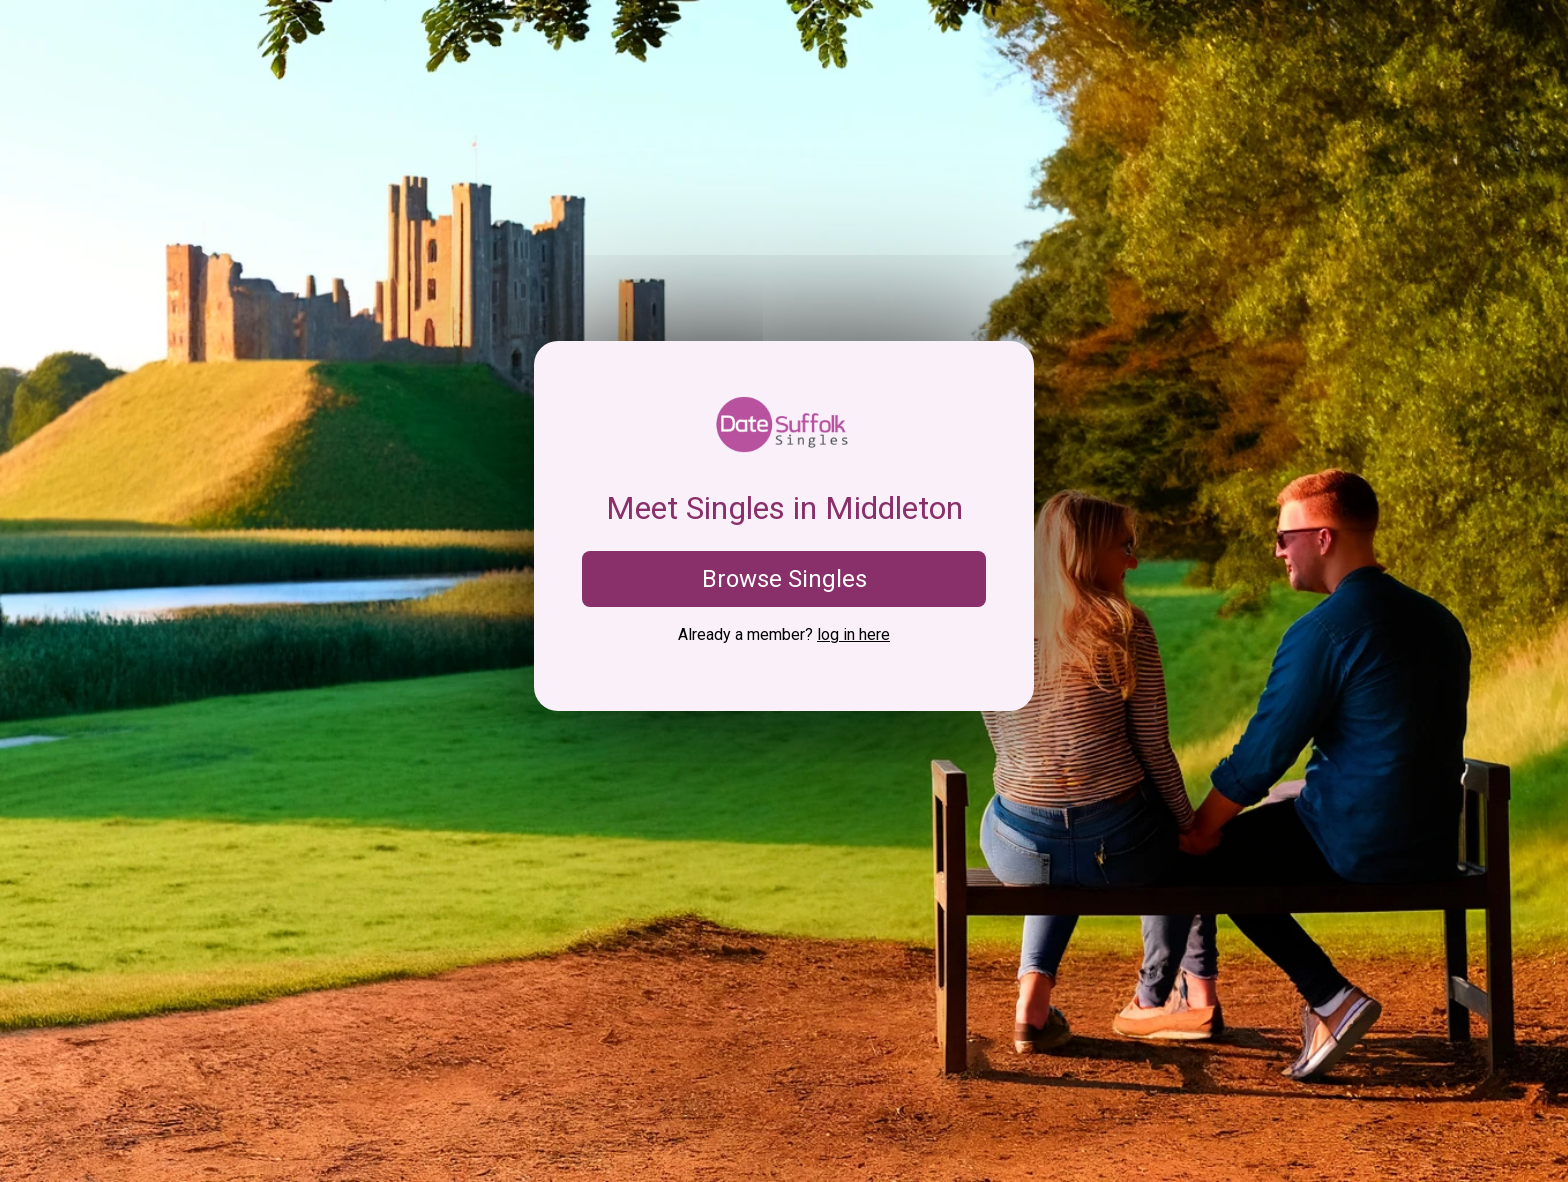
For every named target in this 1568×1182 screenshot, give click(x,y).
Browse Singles (784, 579)
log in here (853, 634)
